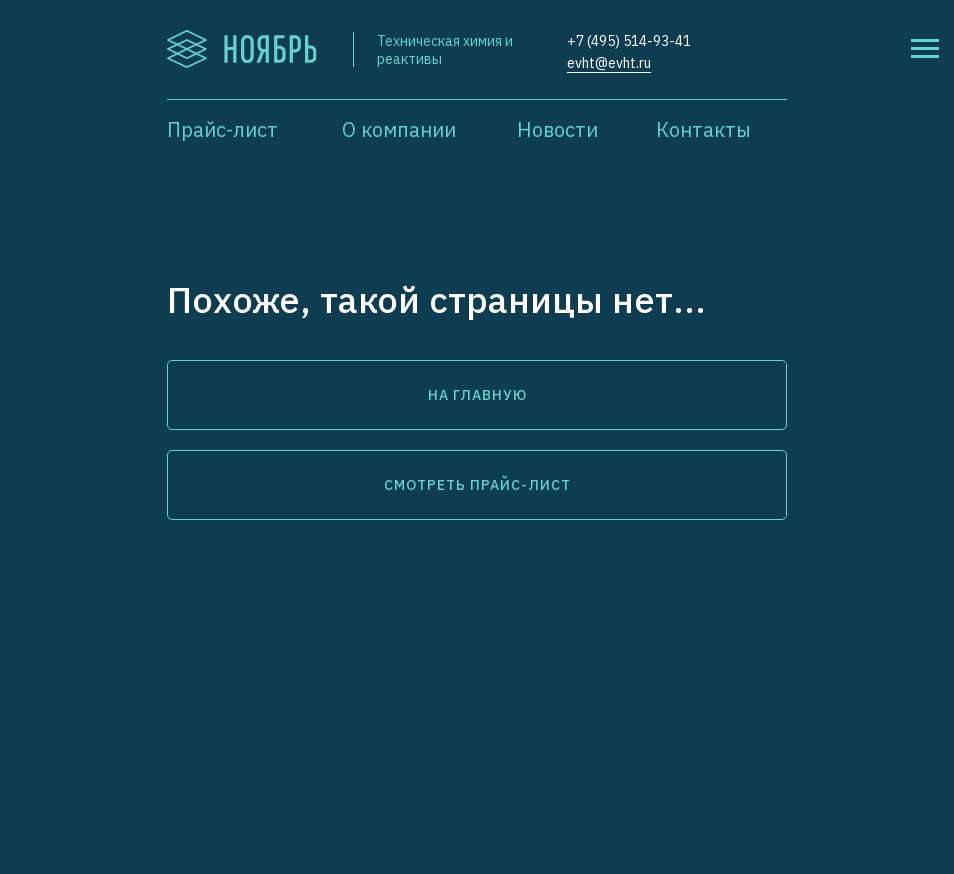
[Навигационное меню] (925, 49)
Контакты (703, 129)
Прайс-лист (222, 129)
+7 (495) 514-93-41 (629, 41)
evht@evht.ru (609, 63)
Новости (557, 129)
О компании (399, 129)
